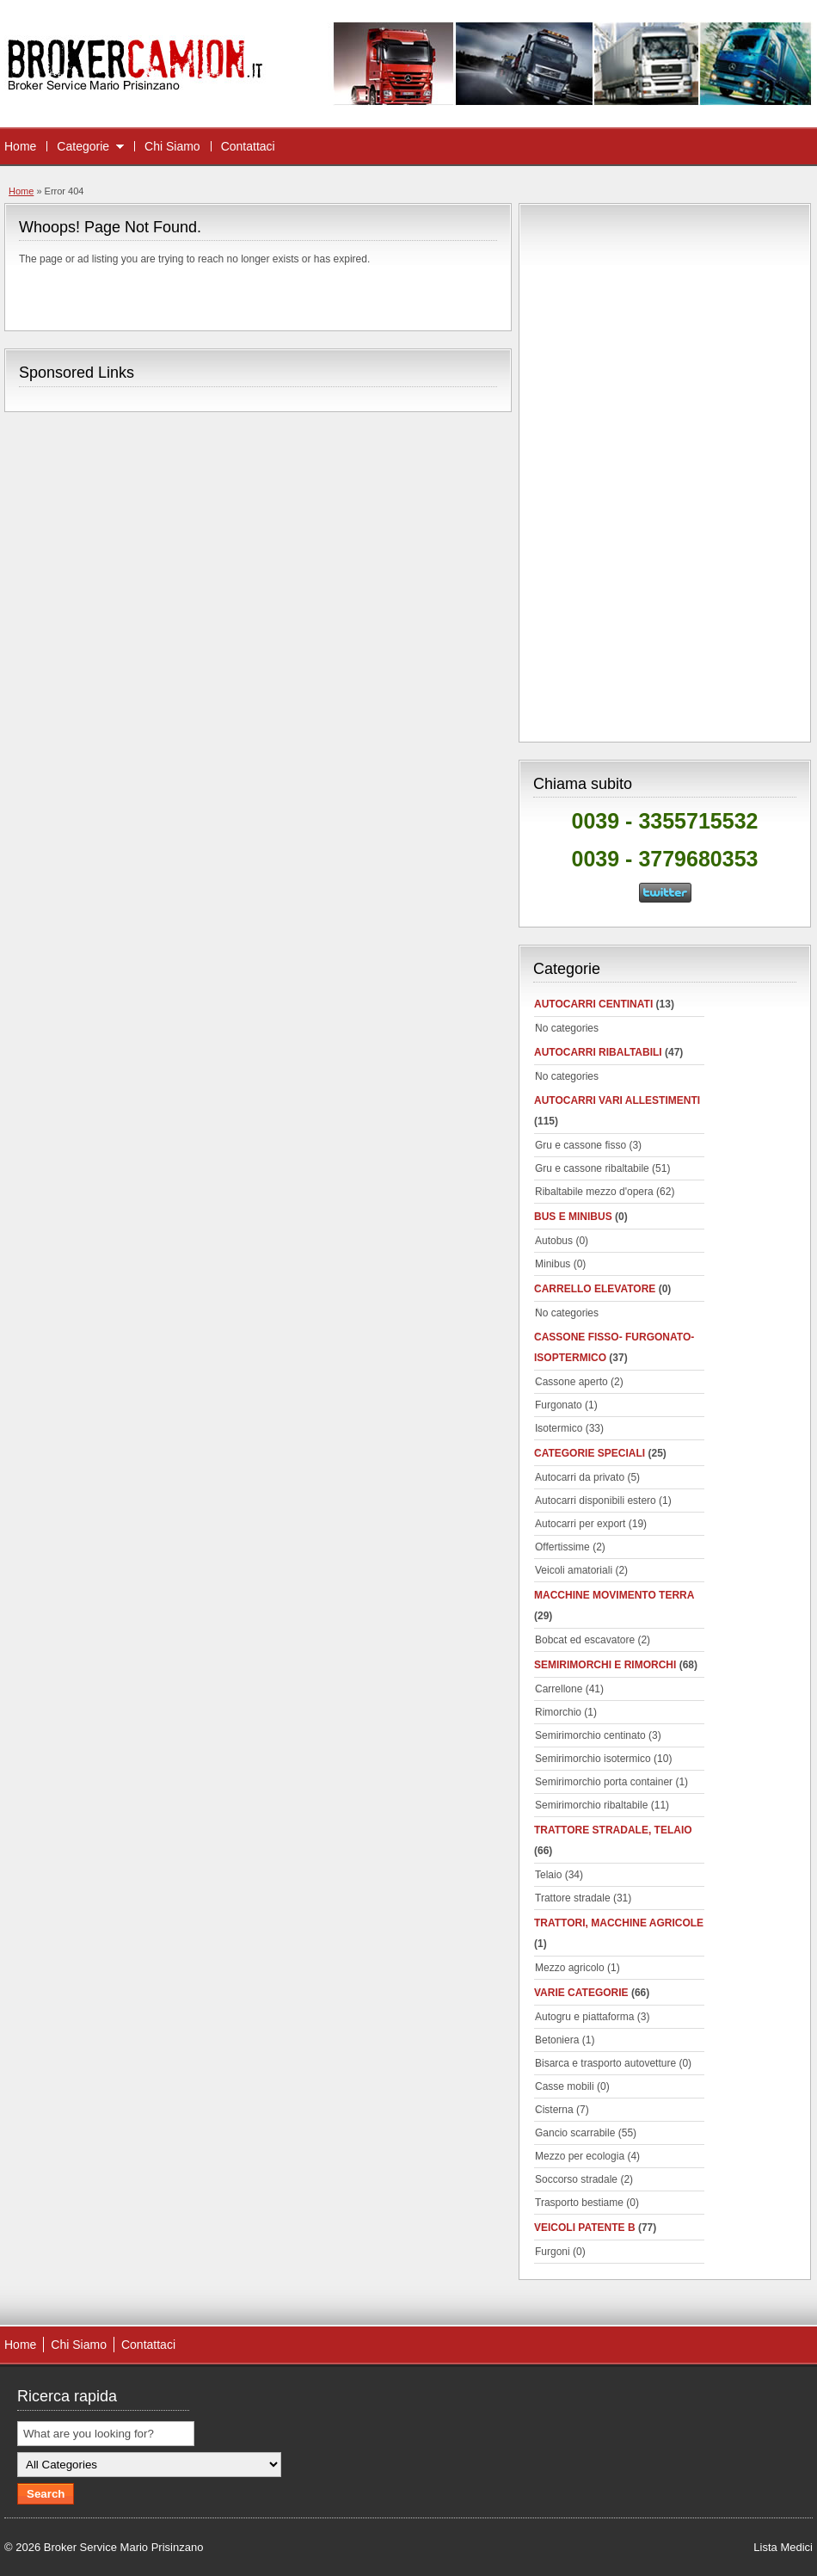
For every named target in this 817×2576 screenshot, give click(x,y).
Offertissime (562, 1547)
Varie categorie (581, 1993)
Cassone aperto (571, 1382)
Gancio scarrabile (575, 2133)
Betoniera (557, 2040)
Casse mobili (564, 2086)
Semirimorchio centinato (590, 1735)
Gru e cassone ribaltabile (592, 1168)
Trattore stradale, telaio (613, 1830)
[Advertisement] (665, 470)
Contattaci (248, 146)
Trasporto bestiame (579, 2203)
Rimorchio (558, 1712)
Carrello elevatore (594, 1289)
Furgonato (558, 1405)
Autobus (554, 1241)
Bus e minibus (573, 1217)
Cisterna (554, 2110)
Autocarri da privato (579, 1477)
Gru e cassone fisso (580, 1145)
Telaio (548, 1875)
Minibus (552, 1264)
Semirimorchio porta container (604, 1782)
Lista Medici (783, 2547)
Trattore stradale (573, 1898)
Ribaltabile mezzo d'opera (594, 1192)
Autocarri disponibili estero (595, 1500)
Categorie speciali (589, 1453)
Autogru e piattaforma (584, 2017)
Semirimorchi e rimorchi (605, 1665)
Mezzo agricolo (570, 1968)
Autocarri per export (580, 1524)
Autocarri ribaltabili (598, 1052)
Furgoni (552, 2252)
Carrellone (558, 1689)
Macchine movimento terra (614, 1595)
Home (20, 146)
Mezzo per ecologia (579, 2156)
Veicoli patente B (585, 2228)
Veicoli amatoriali (573, 1570)
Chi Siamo (172, 146)
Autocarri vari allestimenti (617, 1100)
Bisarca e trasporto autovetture (605, 2063)
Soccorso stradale (576, 2179)
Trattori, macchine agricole (618, 1923)
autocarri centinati (593, 1004)
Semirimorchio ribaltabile (591, 1805)
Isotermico (558, 1428)
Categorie (83, 146)
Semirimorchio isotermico (593, 1759)
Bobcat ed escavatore (585, 1640)
